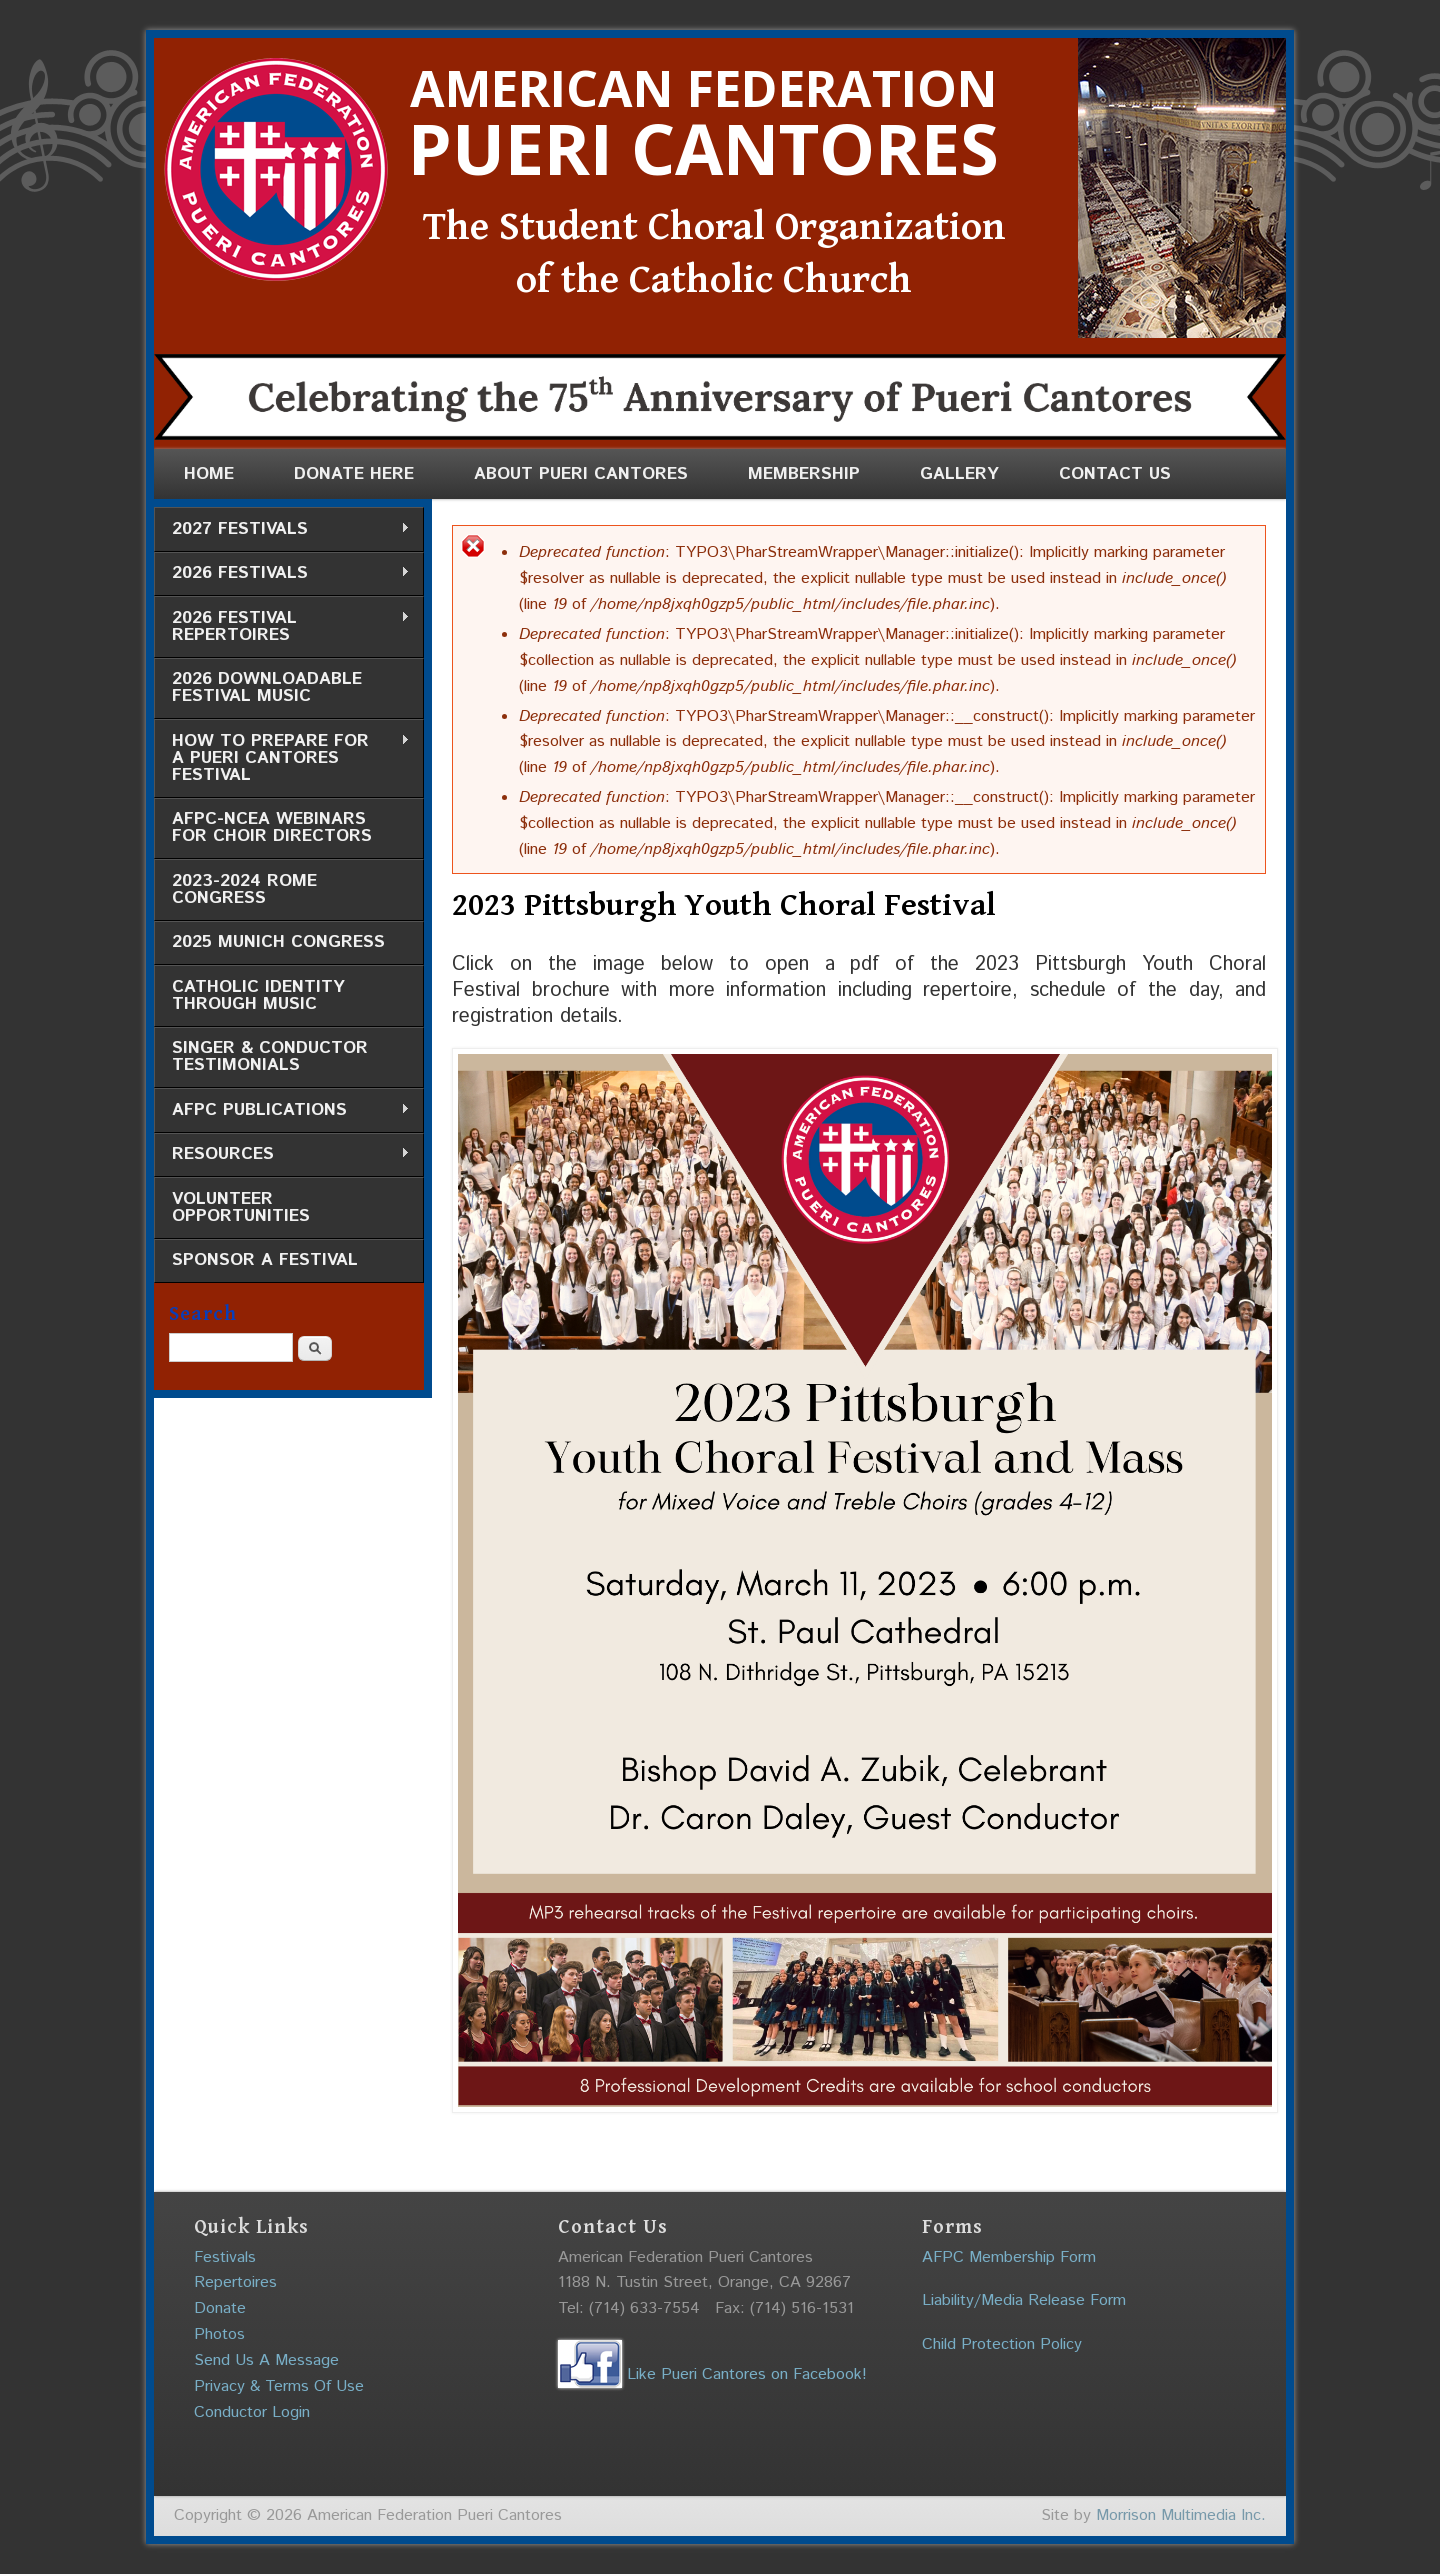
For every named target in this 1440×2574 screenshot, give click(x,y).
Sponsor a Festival (265, 1260)
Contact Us (1115, 474)
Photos (219, 2334)
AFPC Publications (282, 1110)
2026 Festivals (282, 573)
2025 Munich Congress (278, 942)
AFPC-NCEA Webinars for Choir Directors (272, 827)
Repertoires (235, 2282)
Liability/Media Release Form (1024, 2300)
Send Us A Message (266, 2360)
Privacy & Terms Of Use (279, 2386)
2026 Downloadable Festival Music (267, 687)
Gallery (959, 474)
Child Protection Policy (1002, 2344)
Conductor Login (252, 2412)
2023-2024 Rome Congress (244, 889)
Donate (220, 2308)
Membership (804, 474)
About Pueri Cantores (581, 474)
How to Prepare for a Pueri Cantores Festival (282, 758)
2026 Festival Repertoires (282, 626)
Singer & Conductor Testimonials (270, 1056)
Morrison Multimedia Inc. (1181, 2515)
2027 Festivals (282, 529)
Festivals (225, 2257)
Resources (282, 1154)
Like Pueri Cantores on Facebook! (712, 2374)
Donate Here (354, 474)
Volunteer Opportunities (241, 1207)
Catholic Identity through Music (258, 995)
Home (209, 474)
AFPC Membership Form (1009, 2257)
